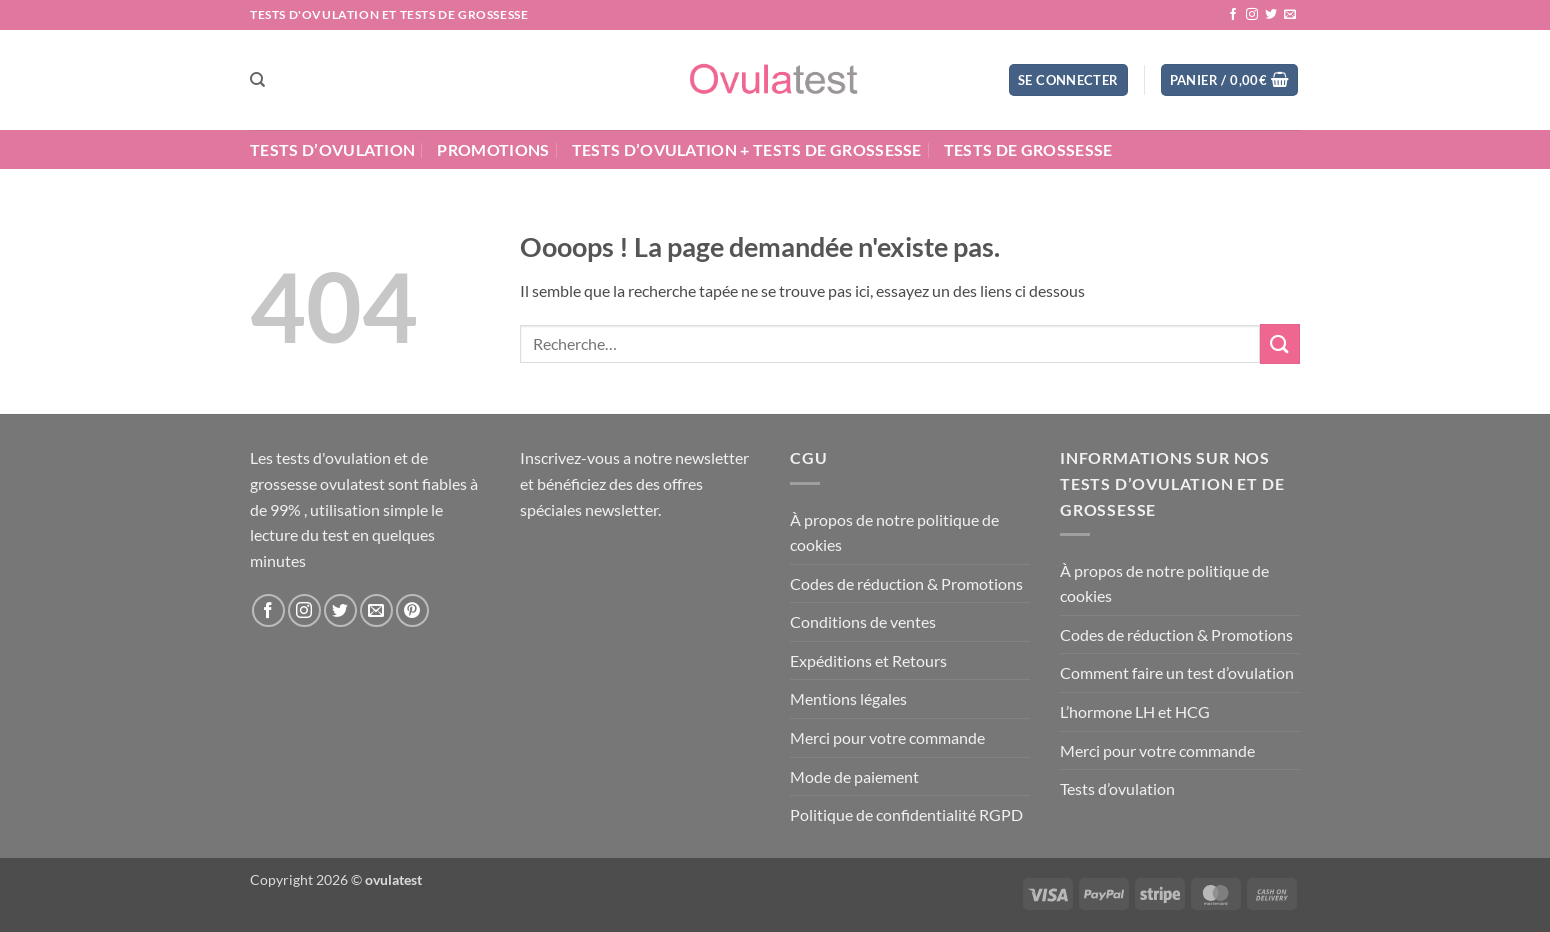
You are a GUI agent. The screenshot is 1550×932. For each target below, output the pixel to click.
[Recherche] (257, 80)
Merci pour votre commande (887, 737)
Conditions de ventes (863, 621)
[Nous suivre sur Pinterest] (412, 610)
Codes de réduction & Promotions (906, 583)
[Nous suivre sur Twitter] (1271, 15)
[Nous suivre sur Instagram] (1252, 15)
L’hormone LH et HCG (1135, 711)
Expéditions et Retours (868, 660)
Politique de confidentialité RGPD (906, 814)
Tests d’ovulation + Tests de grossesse (747, 149)
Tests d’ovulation (332, 149)
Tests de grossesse (1028, 149)
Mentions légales (848, 698)
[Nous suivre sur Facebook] (1233, 15)
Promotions (493, 149)
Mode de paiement (854, 776)
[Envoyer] (1280, 343)
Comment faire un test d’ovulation (1177, 672)
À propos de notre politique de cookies (894, 532)
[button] (1068, 80)
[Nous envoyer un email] (1290, 15)
